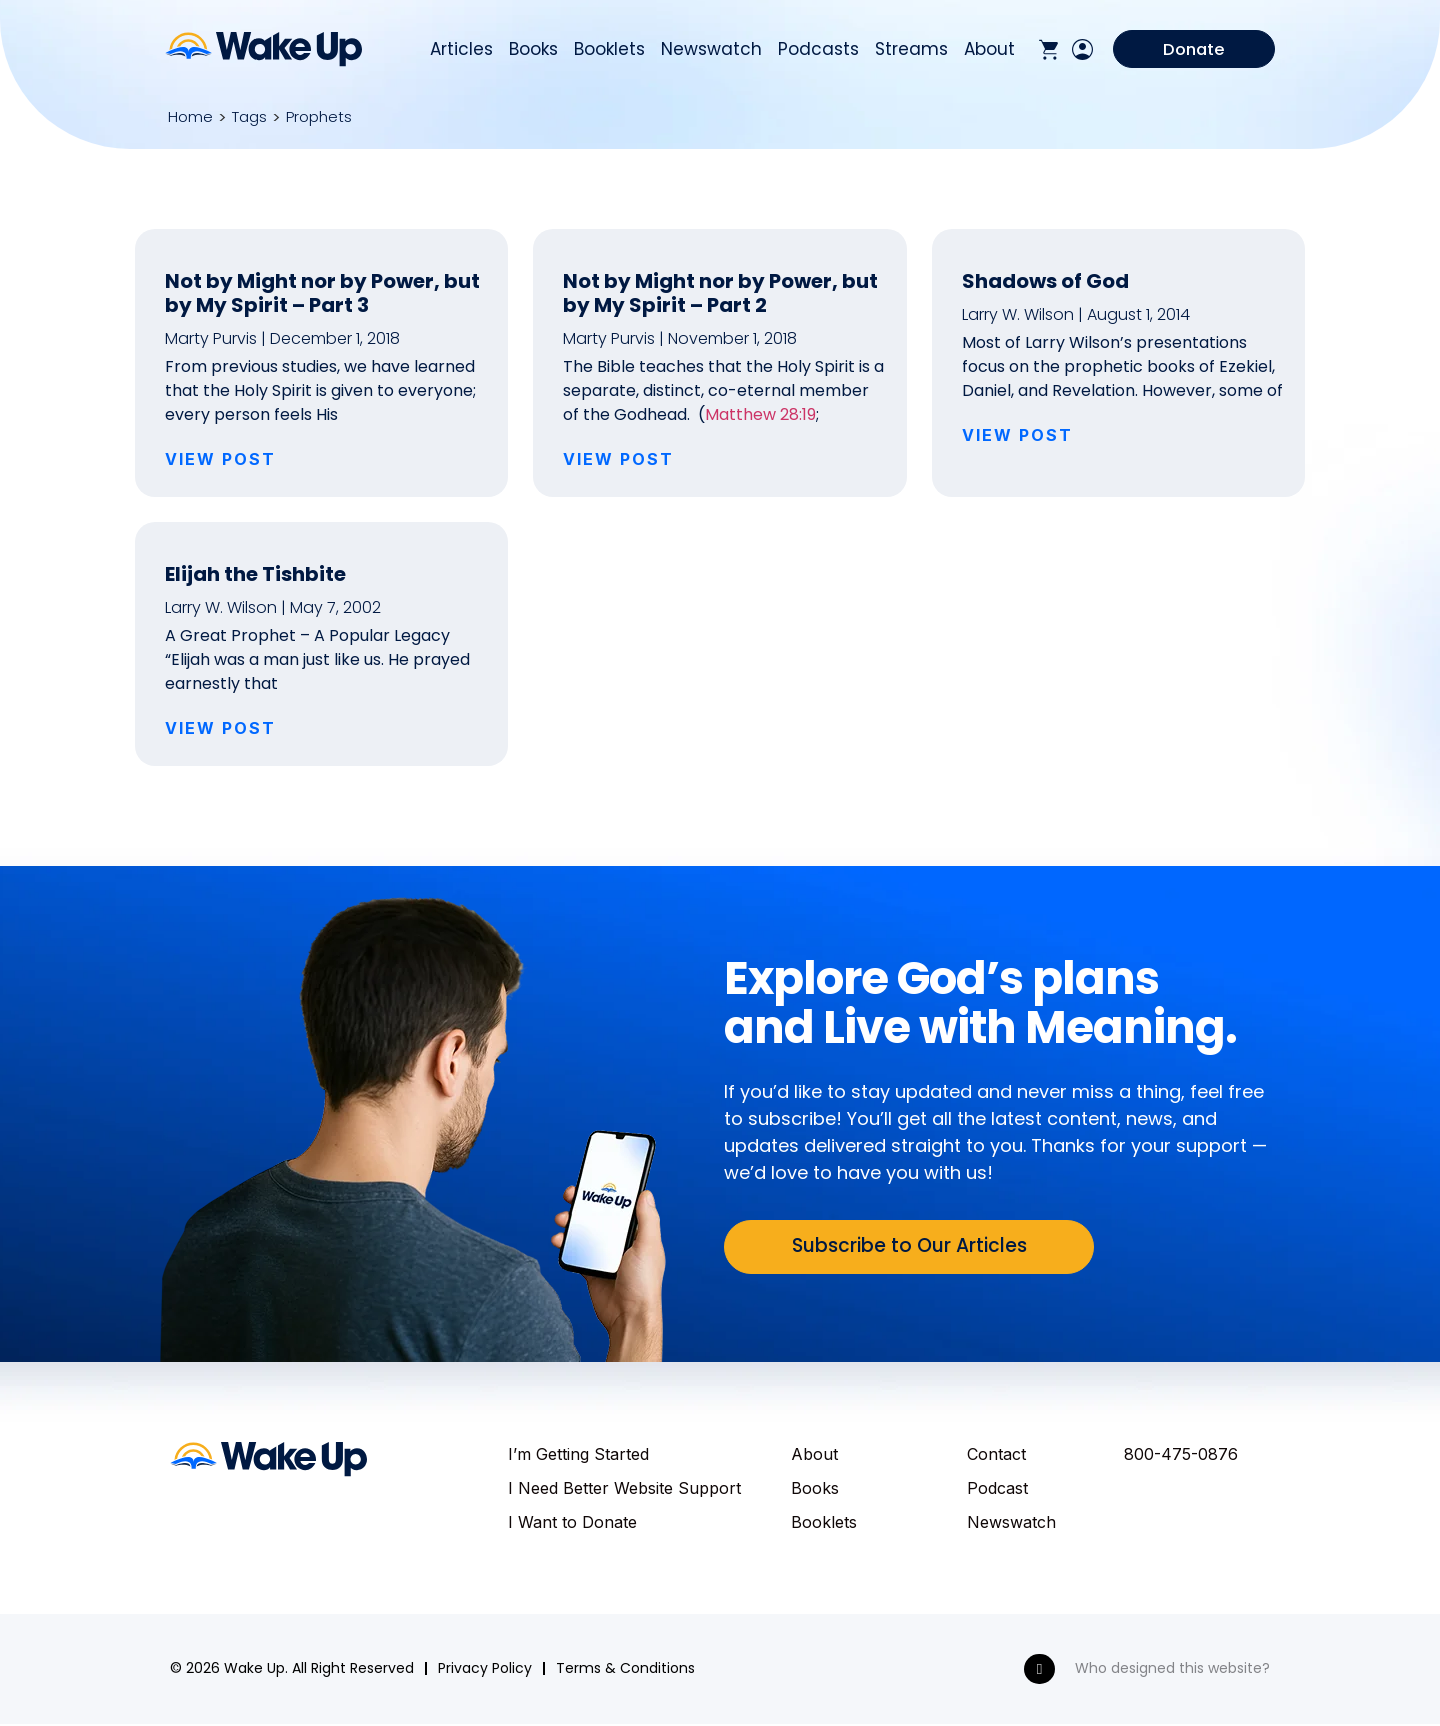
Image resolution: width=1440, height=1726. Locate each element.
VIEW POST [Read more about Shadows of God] (1017, 435)
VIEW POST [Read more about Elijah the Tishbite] (220, 728)
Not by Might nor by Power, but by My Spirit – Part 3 (322, 293)
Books (533, 51)
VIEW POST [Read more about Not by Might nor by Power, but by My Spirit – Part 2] (618, 459)
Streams (911, 51)
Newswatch (711, 51)
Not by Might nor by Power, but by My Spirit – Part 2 (720, 293)
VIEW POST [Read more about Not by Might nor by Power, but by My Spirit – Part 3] (220, 459)
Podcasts (818, 51)
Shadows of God (1045, 281)
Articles (461, 51)
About (989, 51)
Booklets (609, 51)
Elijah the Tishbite (255, 574)
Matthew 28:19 (760, 414)
